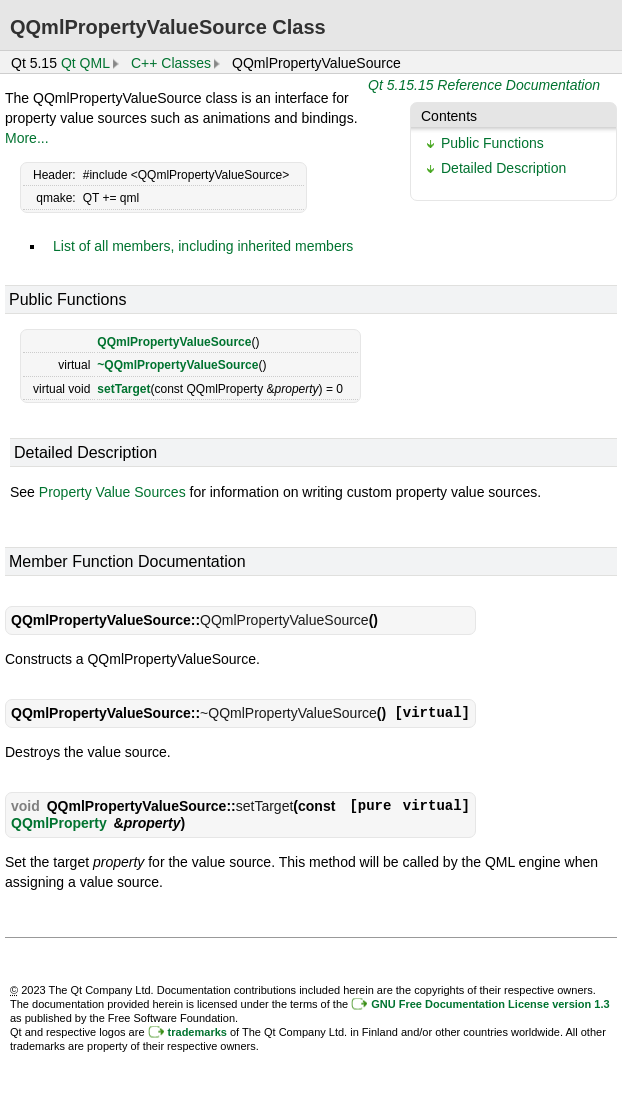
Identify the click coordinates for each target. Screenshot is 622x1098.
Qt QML (85, 63)
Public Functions (492, 143)
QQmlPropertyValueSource (174, 342)
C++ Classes (171, 63)
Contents (449, 116)
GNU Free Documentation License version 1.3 (490, 1004)
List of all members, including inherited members (203, 246)
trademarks (197, 1032)
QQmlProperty (59, 823)
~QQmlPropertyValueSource (177, 365)
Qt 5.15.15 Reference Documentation (484, 85)
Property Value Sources (112, 492)
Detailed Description (503, 168)
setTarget (123, 389)
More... (27, 138)
